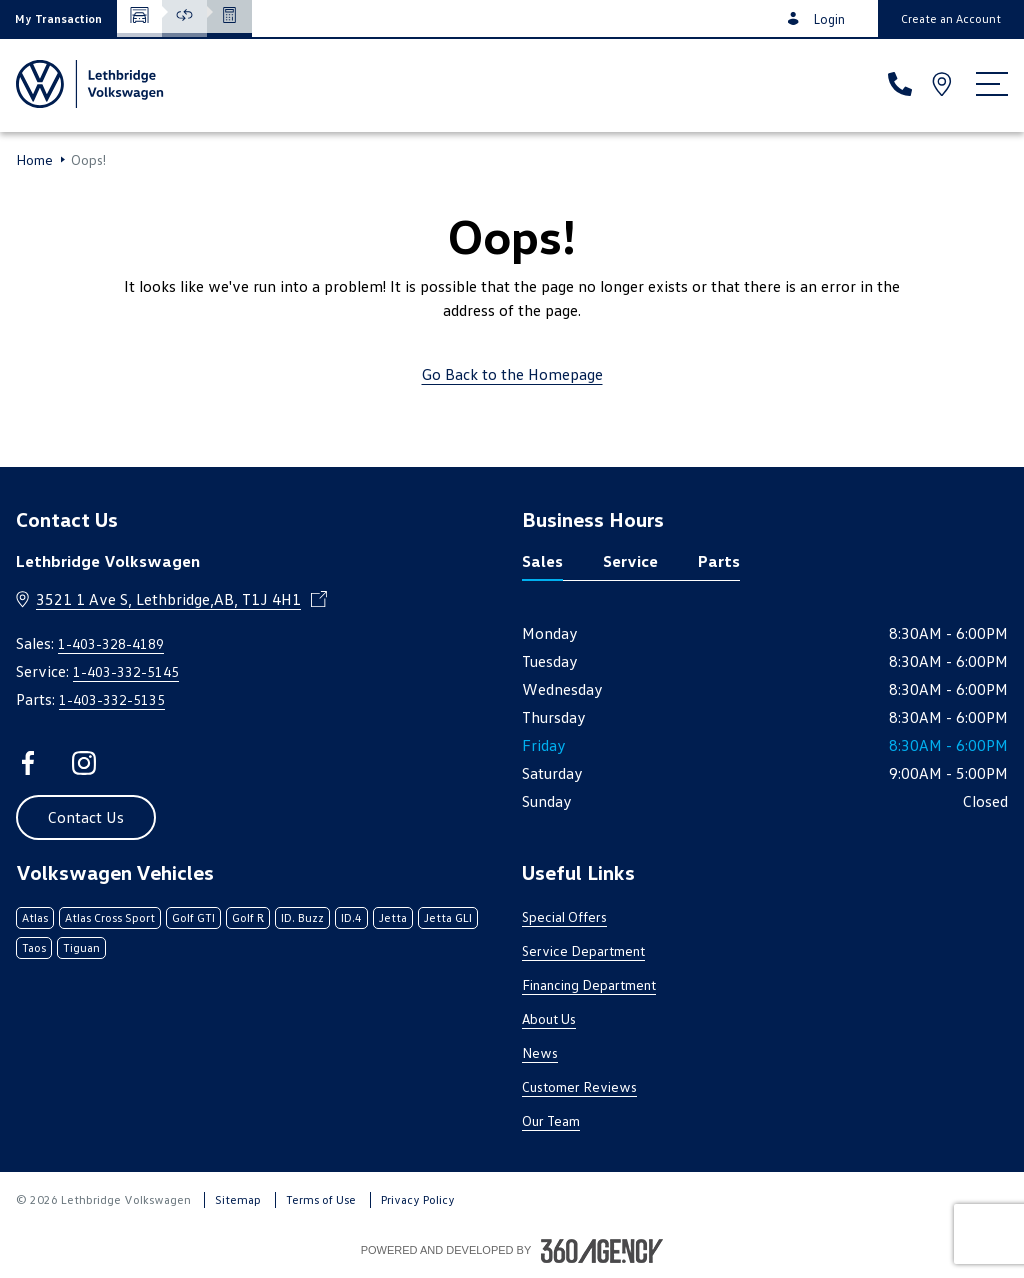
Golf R (248, 917)
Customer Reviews (579, 1086)
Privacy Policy (418, 1199)
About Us (549, 1018)
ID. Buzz (302, 917)
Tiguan (81, 947)
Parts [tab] (719, 561)
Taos (34, 947)
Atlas (35, 917)
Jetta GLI (448, 917)
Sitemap (238, 1199)
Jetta (393, 917)
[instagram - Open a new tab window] (84, 763)
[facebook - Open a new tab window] (28, 763)
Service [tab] (630, 561)
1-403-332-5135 (112, 699)
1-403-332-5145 (126, 671)
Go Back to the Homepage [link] (512, 374)
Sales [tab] (542, 561)
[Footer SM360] (602, 1251)
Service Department (583, 950)
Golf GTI (193, 917)
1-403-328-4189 (111, 643)
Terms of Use (321, 1199)
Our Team (551, 1120)
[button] (58, 18)
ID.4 (351, 917)
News (540, 1052)
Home (34, 160)
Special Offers (564, 916)
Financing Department (589, 984)
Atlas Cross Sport (110, 917)
